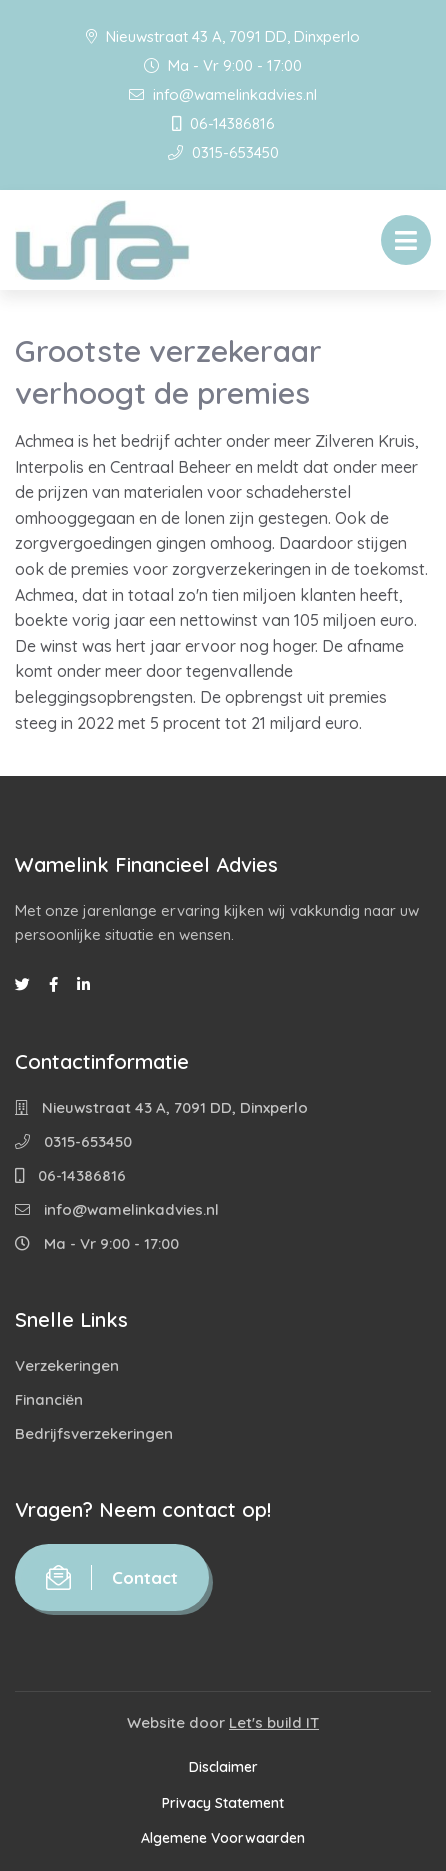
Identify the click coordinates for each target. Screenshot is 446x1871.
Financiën (49, 1399)
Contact (112, 1577)
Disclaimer (223, 1767)
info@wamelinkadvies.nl (223, 94)
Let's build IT (274, 1722)
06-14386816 (223, 123)
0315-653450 (223, 152)
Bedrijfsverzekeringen (94, 1433)
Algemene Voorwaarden (223, 1838)
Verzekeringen (67, 1365)
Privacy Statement (223, 1803)
